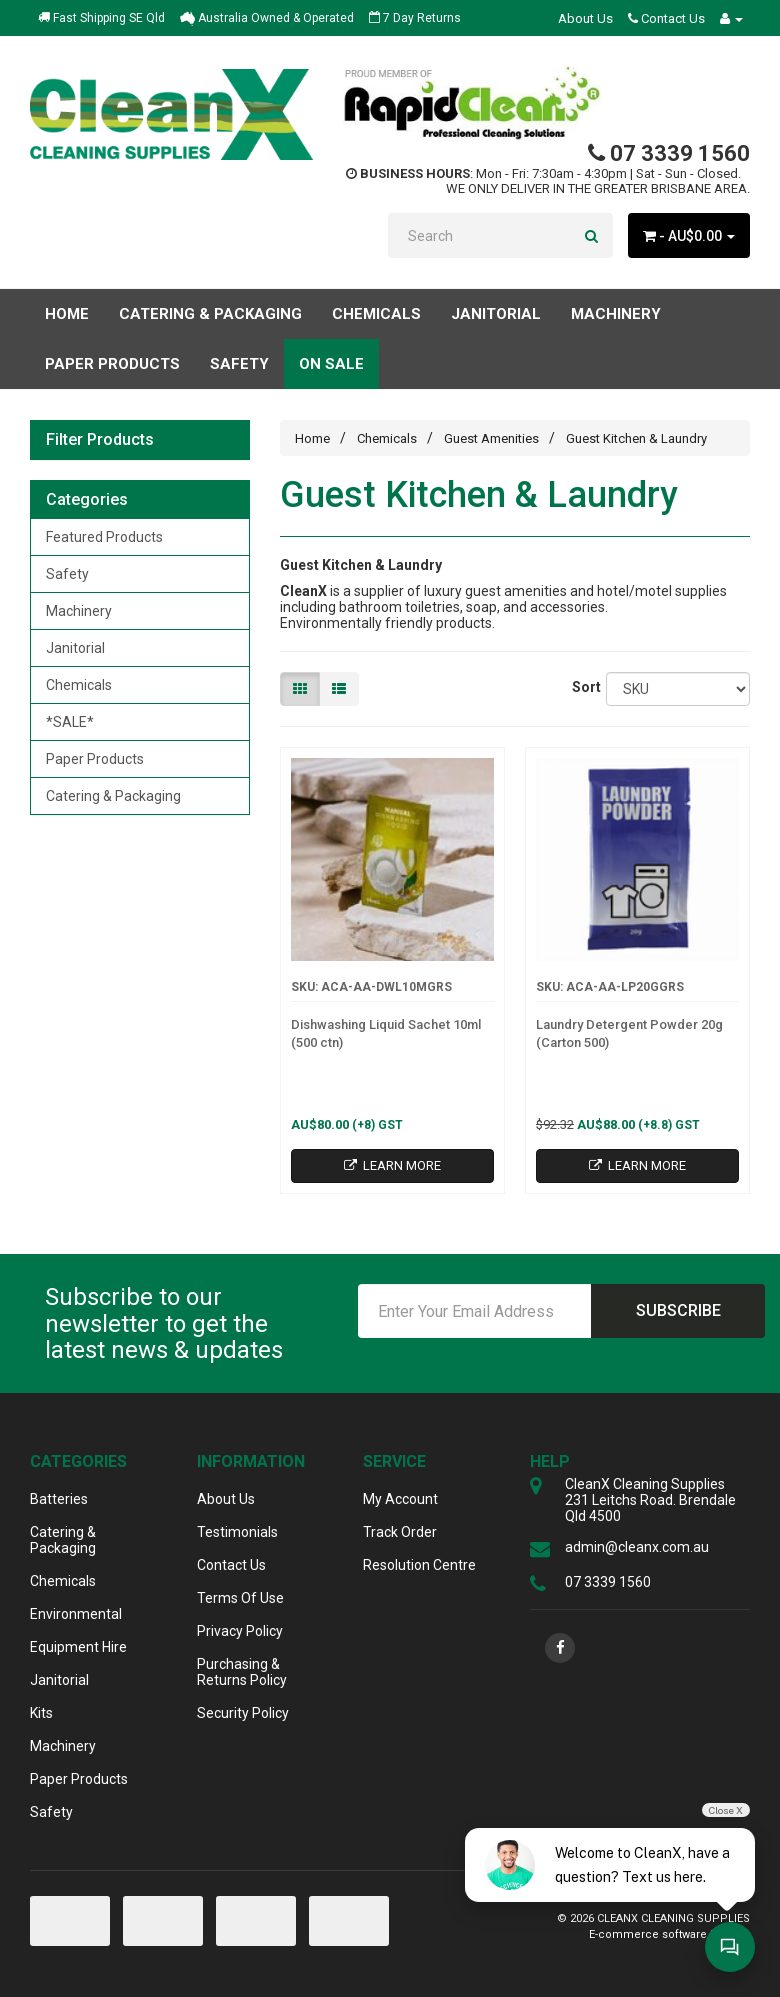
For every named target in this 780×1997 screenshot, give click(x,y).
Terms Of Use (240, 1598)
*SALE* (70, 722)
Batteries (59, 1499)
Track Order (400, 1532)
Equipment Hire (78, 1647)
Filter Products (100, 440)
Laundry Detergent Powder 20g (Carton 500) (629, 1033)
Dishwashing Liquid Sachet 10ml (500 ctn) (386, 1033)
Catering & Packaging (113, 796)
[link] (560, 1648)
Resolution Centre (419, 1565)
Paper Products (95, 759)
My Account (400, 1499)
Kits (41, 1713)
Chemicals (79, 685)
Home (67, 314)
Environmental (76, 1614)
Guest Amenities (491, 438)
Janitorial (75, 648)
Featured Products (104, 537)
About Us (585, 18)
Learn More (392, 1165)
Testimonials (237, 1532)
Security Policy (243, 1713)
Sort (582, 687)
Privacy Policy (240, 1631)
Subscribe (678, 1310)
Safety (67, 574)
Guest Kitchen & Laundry (636, 438)
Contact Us (666, 18)
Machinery (79, 611)
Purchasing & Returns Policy (242, 1672)
